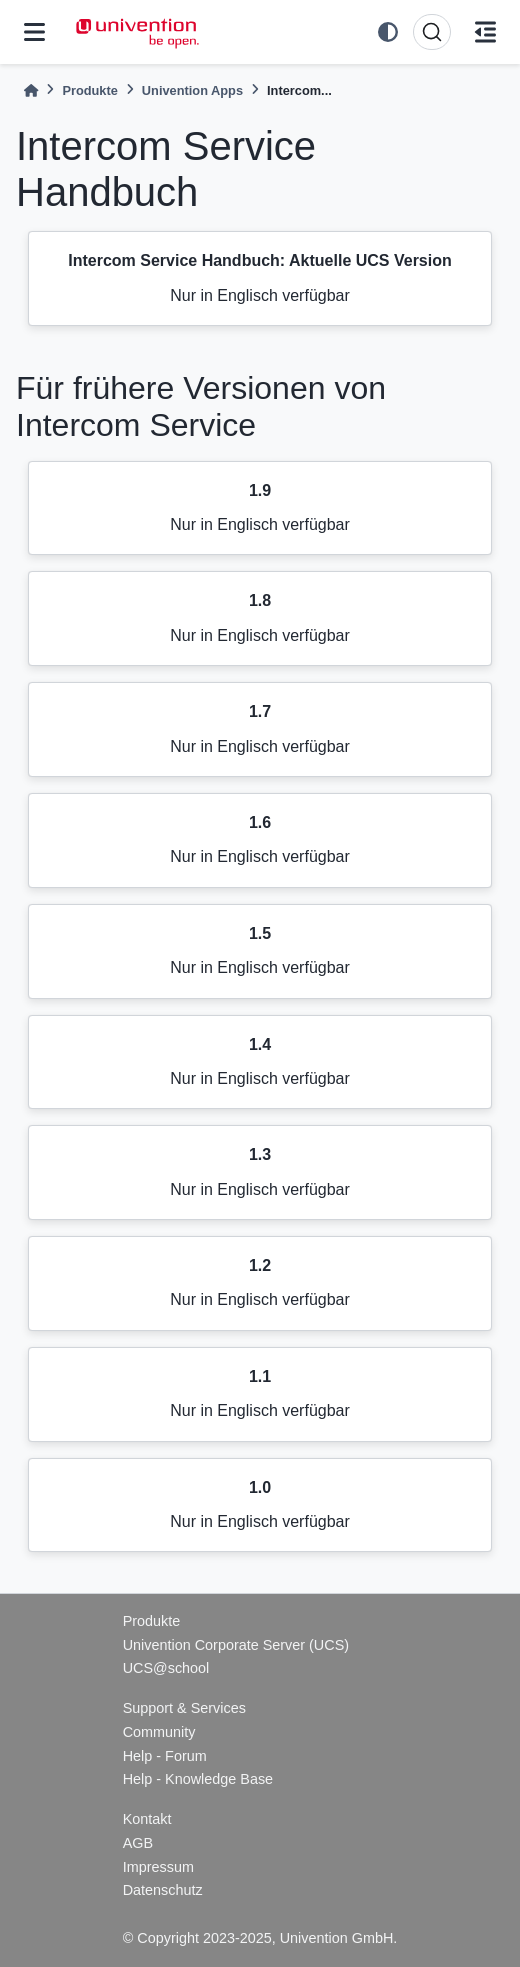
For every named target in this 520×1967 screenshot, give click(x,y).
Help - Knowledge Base (198, 1779)
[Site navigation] (34, 32)
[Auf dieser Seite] (485, 32)
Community (159, 1732)
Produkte (89, 90)
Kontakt (147, 1819)
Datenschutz (163, 1890)
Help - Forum (165, 1756)
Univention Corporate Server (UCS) (236, 1645)
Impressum (158, 1867)
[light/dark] (388, 32)
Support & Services (184, 1708)
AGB (138, 1843)
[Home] (31, 90)
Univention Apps (192, 90)
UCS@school (166, 1668)
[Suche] (432, 32)
